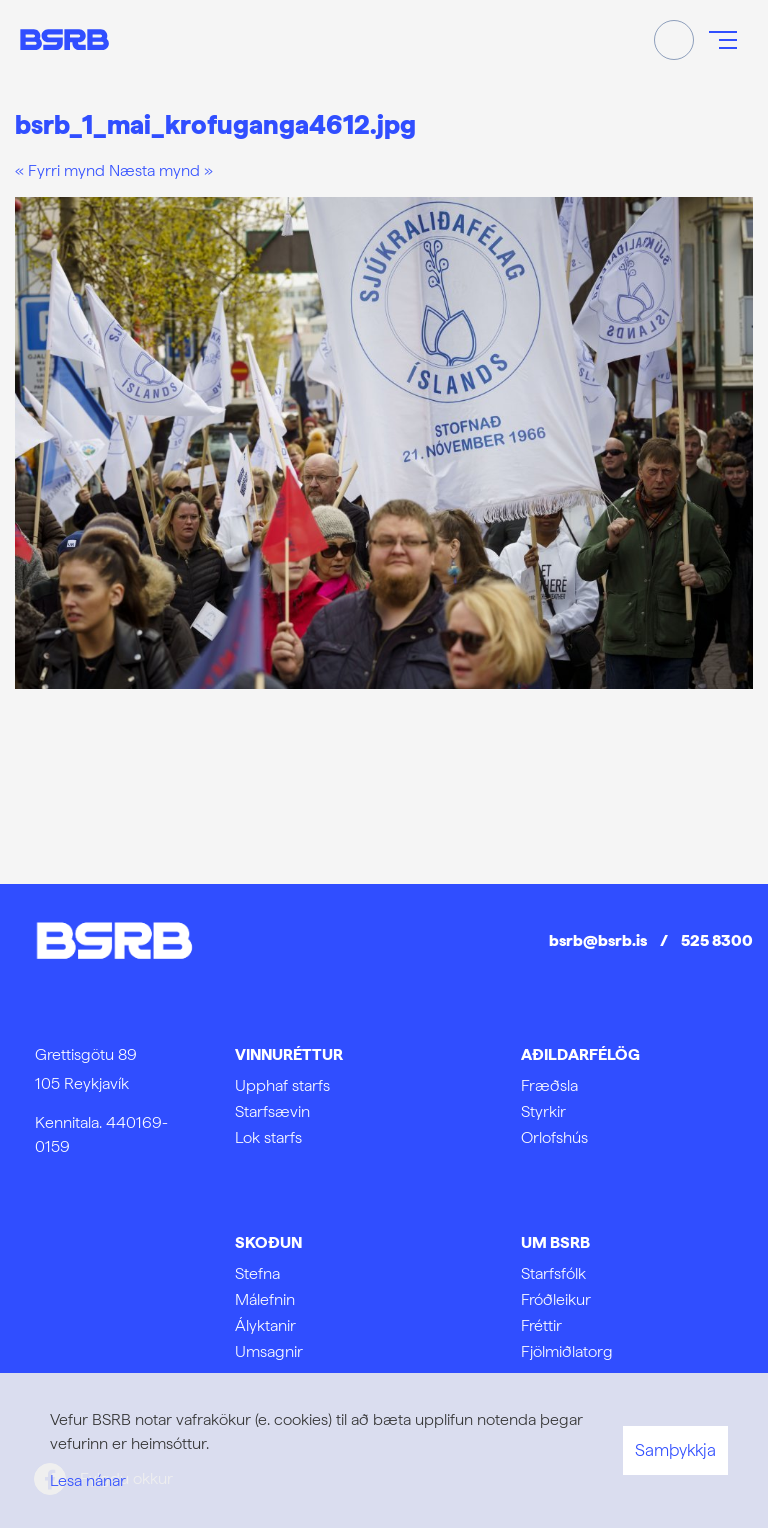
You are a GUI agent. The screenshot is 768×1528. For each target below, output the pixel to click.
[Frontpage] (64, 39)
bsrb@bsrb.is (598, 940)
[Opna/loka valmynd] (723, 40)
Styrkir (543, 1111)
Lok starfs (268, 1137)
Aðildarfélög (580, 1054)
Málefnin (265, 1299)
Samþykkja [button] (675, 1450)
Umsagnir (269, 1351)
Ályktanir (265, 1325)
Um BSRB (555, 1242)
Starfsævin (272, 1111)
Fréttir (541, 1325)
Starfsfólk (553, 1273)
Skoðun (268, 1242)
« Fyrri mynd (60, 170)
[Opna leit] (674, 40)
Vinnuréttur (289, 1054)
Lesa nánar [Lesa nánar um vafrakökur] (88, 1480)
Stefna (257, 1273)
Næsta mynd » (161, 170)
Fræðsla (549, 1085)
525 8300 (717, 940)
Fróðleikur (556, 1299)
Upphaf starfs (282, 1085)
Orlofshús (554, 1137)
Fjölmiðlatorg (567, 1351)
